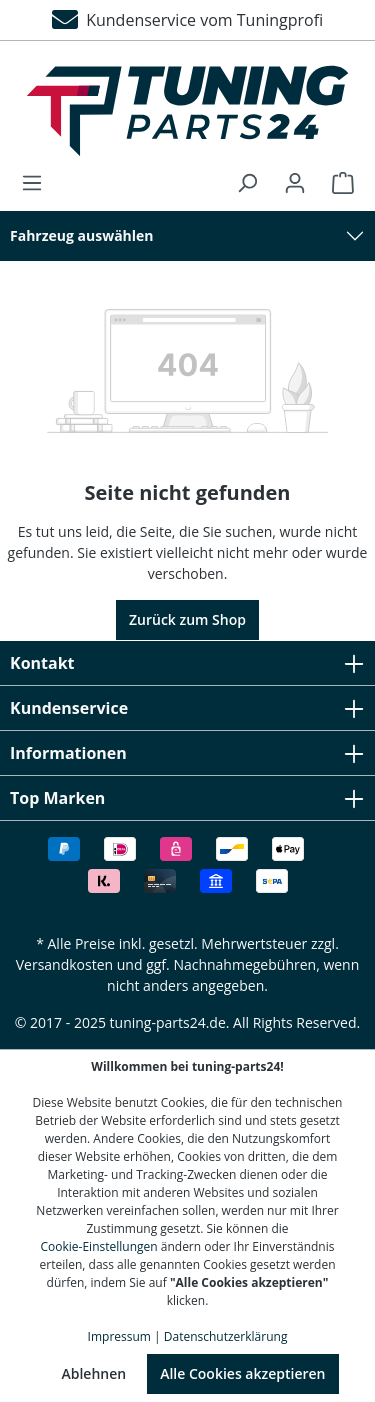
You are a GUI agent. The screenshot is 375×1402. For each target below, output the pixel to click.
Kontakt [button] (187, 663)
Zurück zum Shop (187, 619)
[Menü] (38, 183)
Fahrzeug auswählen (82, 235)
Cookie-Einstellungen (99, 1246)
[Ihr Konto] (295, 183)
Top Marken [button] (187, 798)
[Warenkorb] (337, 183)
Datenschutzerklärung (226, 1336)
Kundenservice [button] (187, 708)
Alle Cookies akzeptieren (242, 1373)
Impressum (119, 1336)
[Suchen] (247, 183)
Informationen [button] (187, 753)
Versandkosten (64, 964)
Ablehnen (93, 1373)
